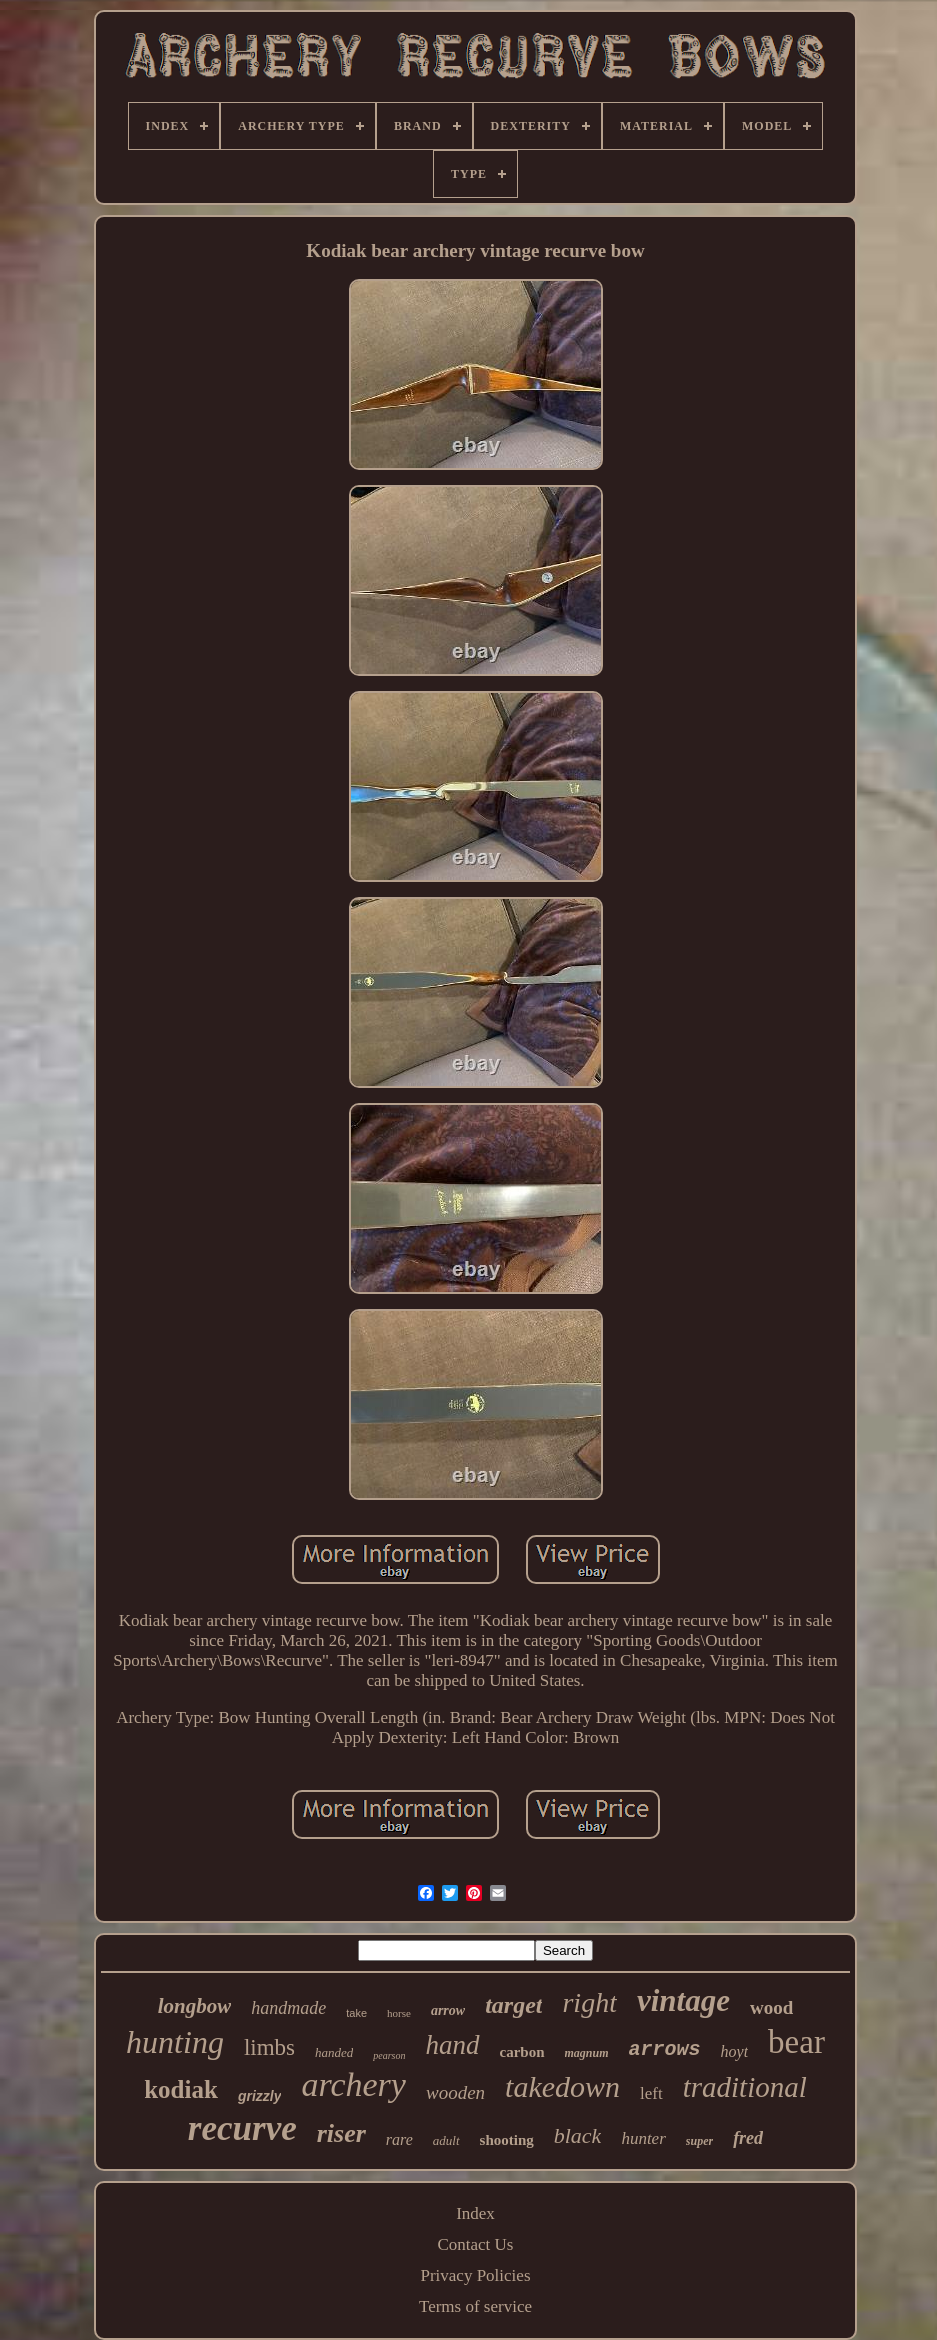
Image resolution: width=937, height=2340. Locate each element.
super (699, 2141)
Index (475, 2213)
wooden (455, 2092)
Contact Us (475, 2244)
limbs (269, 2047)
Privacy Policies (475, 2275)
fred (748, 2138)
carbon (522, 2052)
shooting (507, 2140)
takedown (562, 2086)
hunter (643, 2138)
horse (399, 2013)
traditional (745, 2087)
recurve (242, 2128)
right (589, 2002)
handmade (288, 2008)
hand (453, 2045)
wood (771, 2007)
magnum (587, 2053)
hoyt (735, 2051)
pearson (389, 2055)
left (651, 2093)
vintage (683, 2000)
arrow (448, 2010)
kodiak (181, 2089)
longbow (195, 2006)
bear (796, 2042)
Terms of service (475, 2306)
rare (399, 2139)
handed (334, 2052)
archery (353, 2084)
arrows (665, 2049)
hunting (175, 2042)
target (513, 2005)
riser (341, 2133)
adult (446, 2140)
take (356, 2013)
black (578, 2135)
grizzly (260, 2096)
